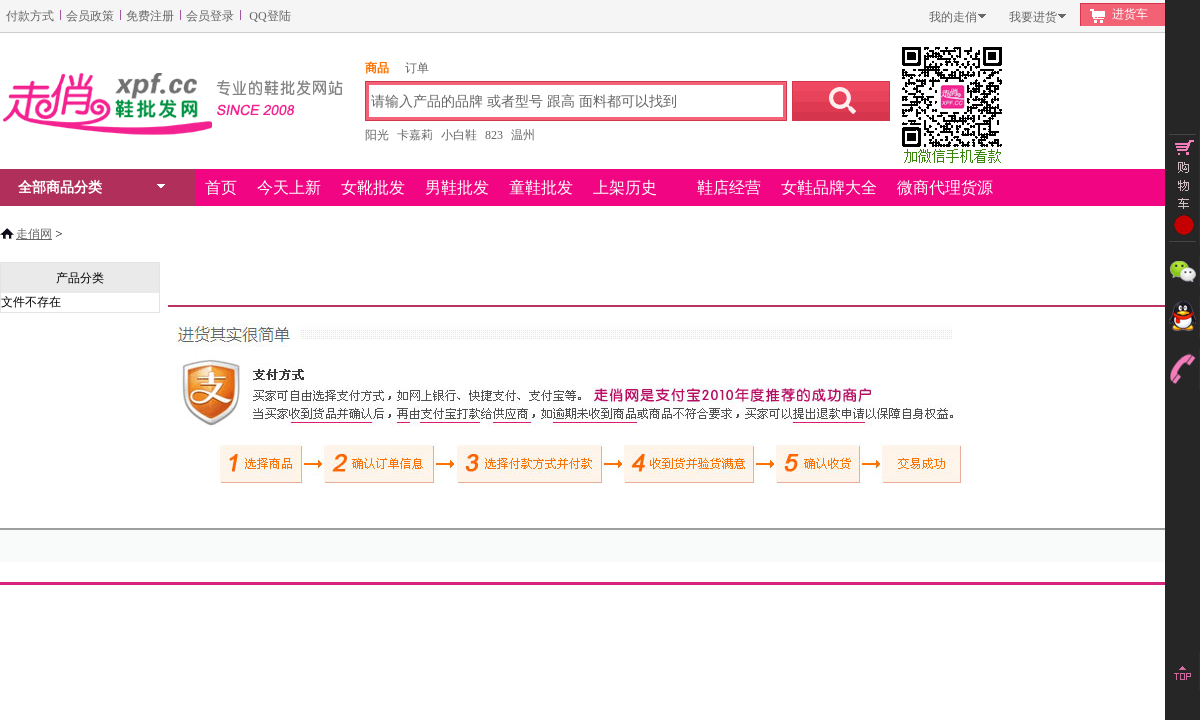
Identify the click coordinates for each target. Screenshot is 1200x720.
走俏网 (34, 234)
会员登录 (210, 16)
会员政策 (90, 16)
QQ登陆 (269, 16)
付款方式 (30, 16)
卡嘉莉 (415, 135)
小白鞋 (459, 135)
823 (494, 135)
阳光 (377, 135)
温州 (523, 135)
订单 (417, 68)
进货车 (1130, 14)
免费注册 (150, 16)
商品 (377, 68)
